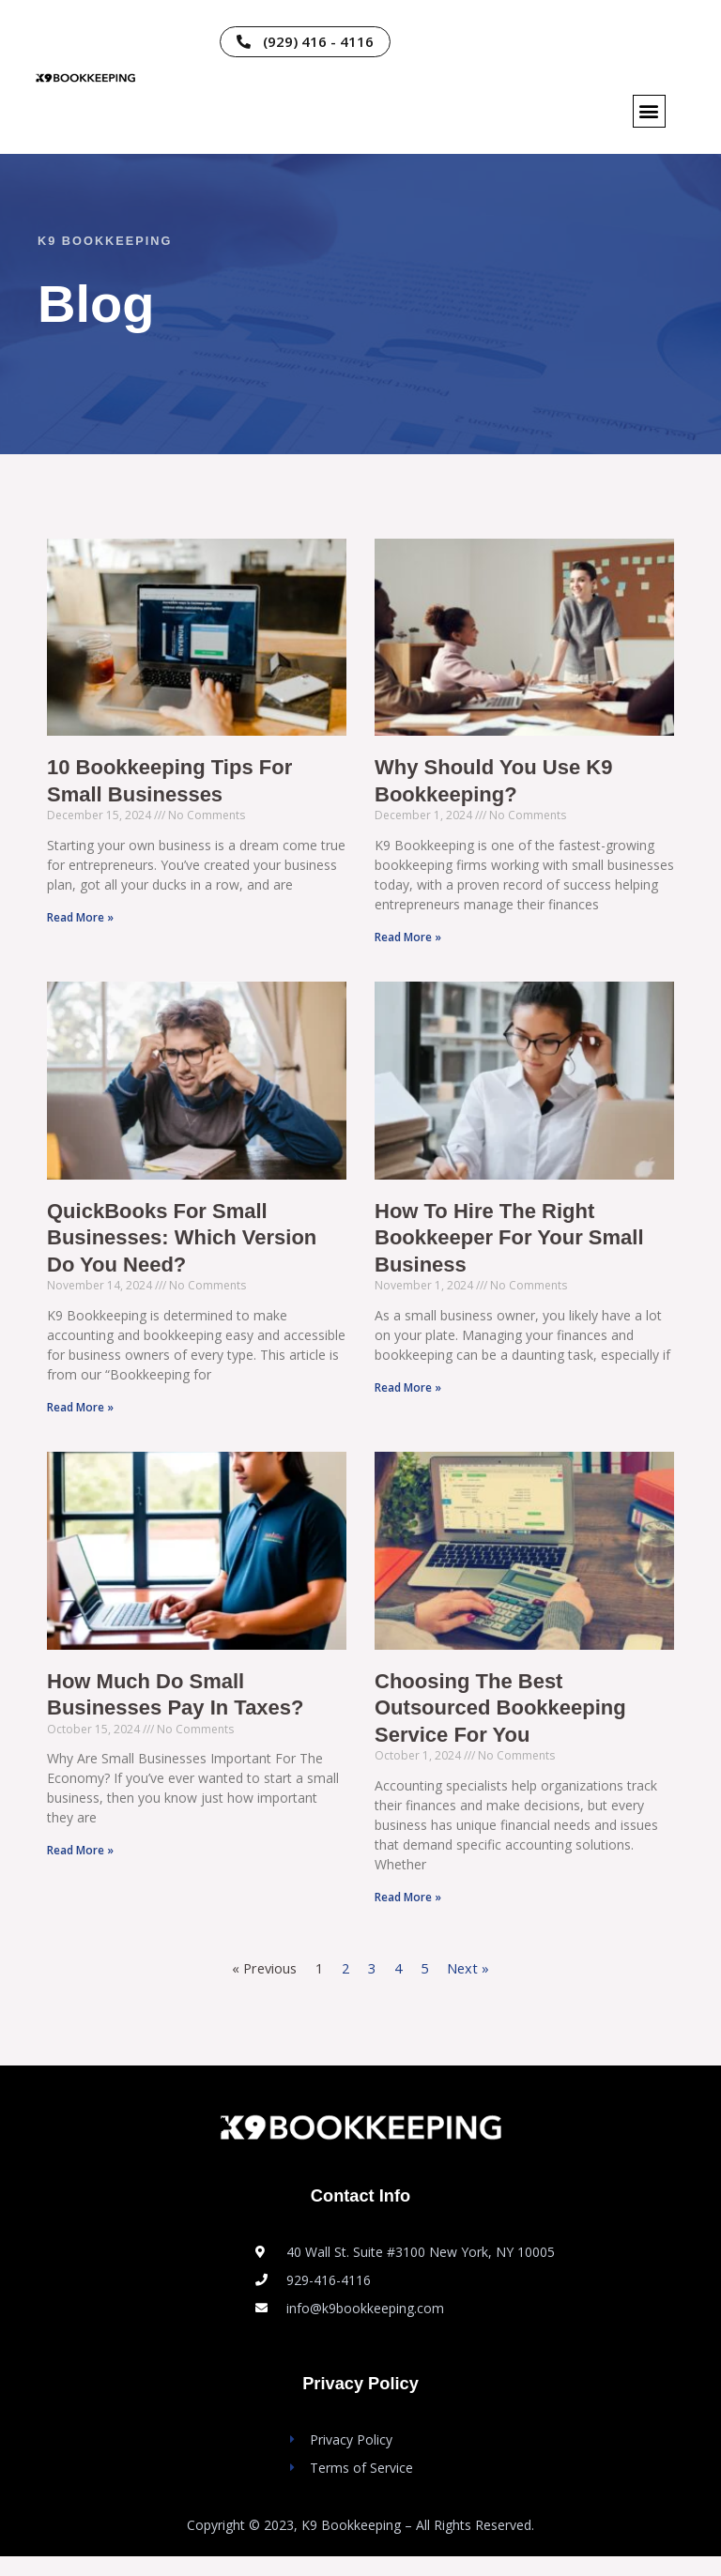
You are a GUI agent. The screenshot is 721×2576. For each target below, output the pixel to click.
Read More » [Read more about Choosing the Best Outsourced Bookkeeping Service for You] (408, 1917)
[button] (649, 111)
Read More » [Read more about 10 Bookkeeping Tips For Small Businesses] (80, 922)
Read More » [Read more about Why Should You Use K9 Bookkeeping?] (408, 942)
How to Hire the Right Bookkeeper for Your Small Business (521, 1246)
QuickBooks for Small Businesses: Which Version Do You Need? (194, 1246)
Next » (468, 1987)
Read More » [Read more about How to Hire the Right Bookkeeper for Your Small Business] (408, 1400)
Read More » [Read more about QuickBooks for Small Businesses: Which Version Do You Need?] (80, 1419)
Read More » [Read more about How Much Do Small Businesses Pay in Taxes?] (80, 1868)
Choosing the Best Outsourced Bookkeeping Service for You (512, 1724)
